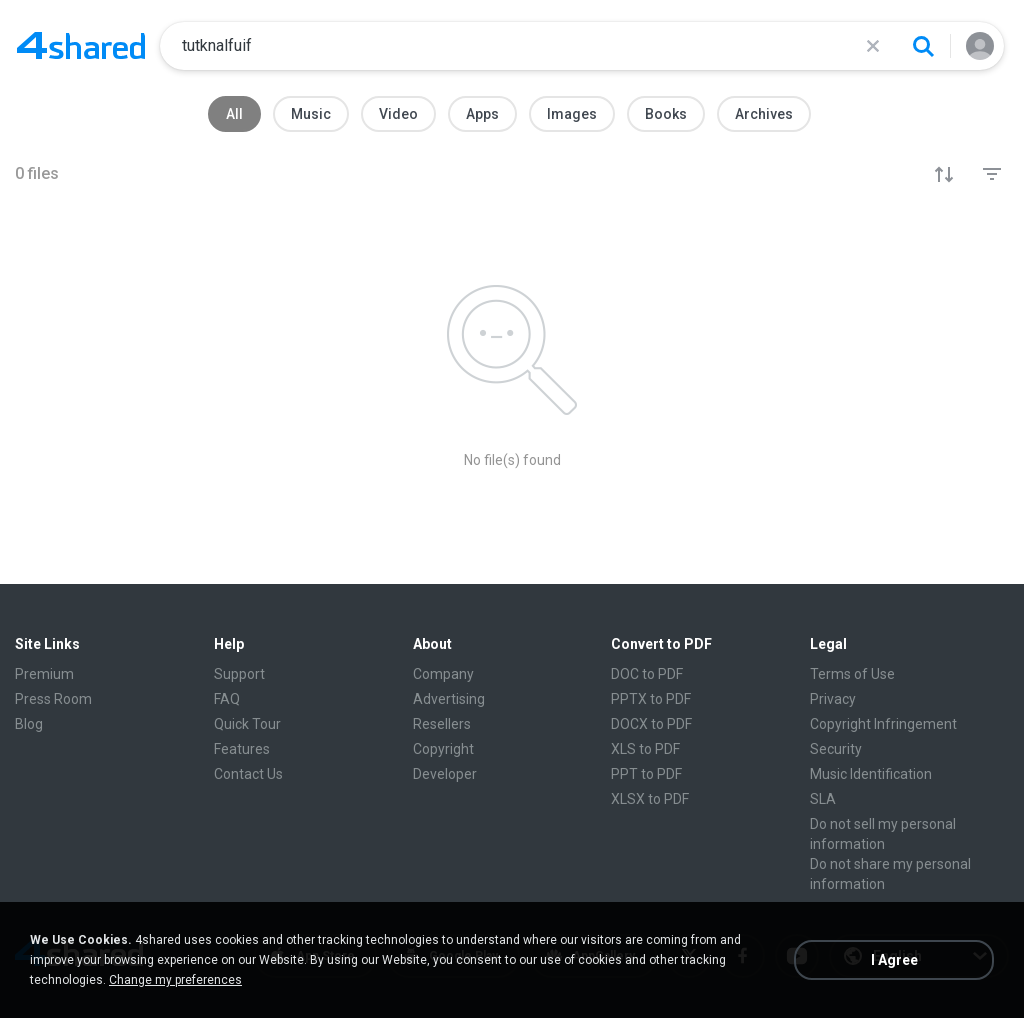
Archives (764, 114)
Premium (44, 674)
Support (239, 674)
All (234, 114)
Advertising (449, 699)
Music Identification (871, 774)
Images (572, 114)
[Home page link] (81, 46)
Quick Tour (247, 724)
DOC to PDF (647, 674)
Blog (29, 724)
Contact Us (248, 774)
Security (836, 749)
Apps (482, 114)
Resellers (442, 724)
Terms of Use (852, 674)
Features (242, 749)
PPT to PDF (646, 774)
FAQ (227, 699)
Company (443, 674)
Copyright (443, 749)
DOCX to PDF (651, 724)
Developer (445, 774)
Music (311, 114)
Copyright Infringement (883, 724)
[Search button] (923, 46)
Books (666, 114)
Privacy (833, 699)
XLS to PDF (645, 749)
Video (398, 114)
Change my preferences (175, 980)
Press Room (53, 699)
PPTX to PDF (651, 699)
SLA (823, 799)
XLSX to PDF (650, 799)
